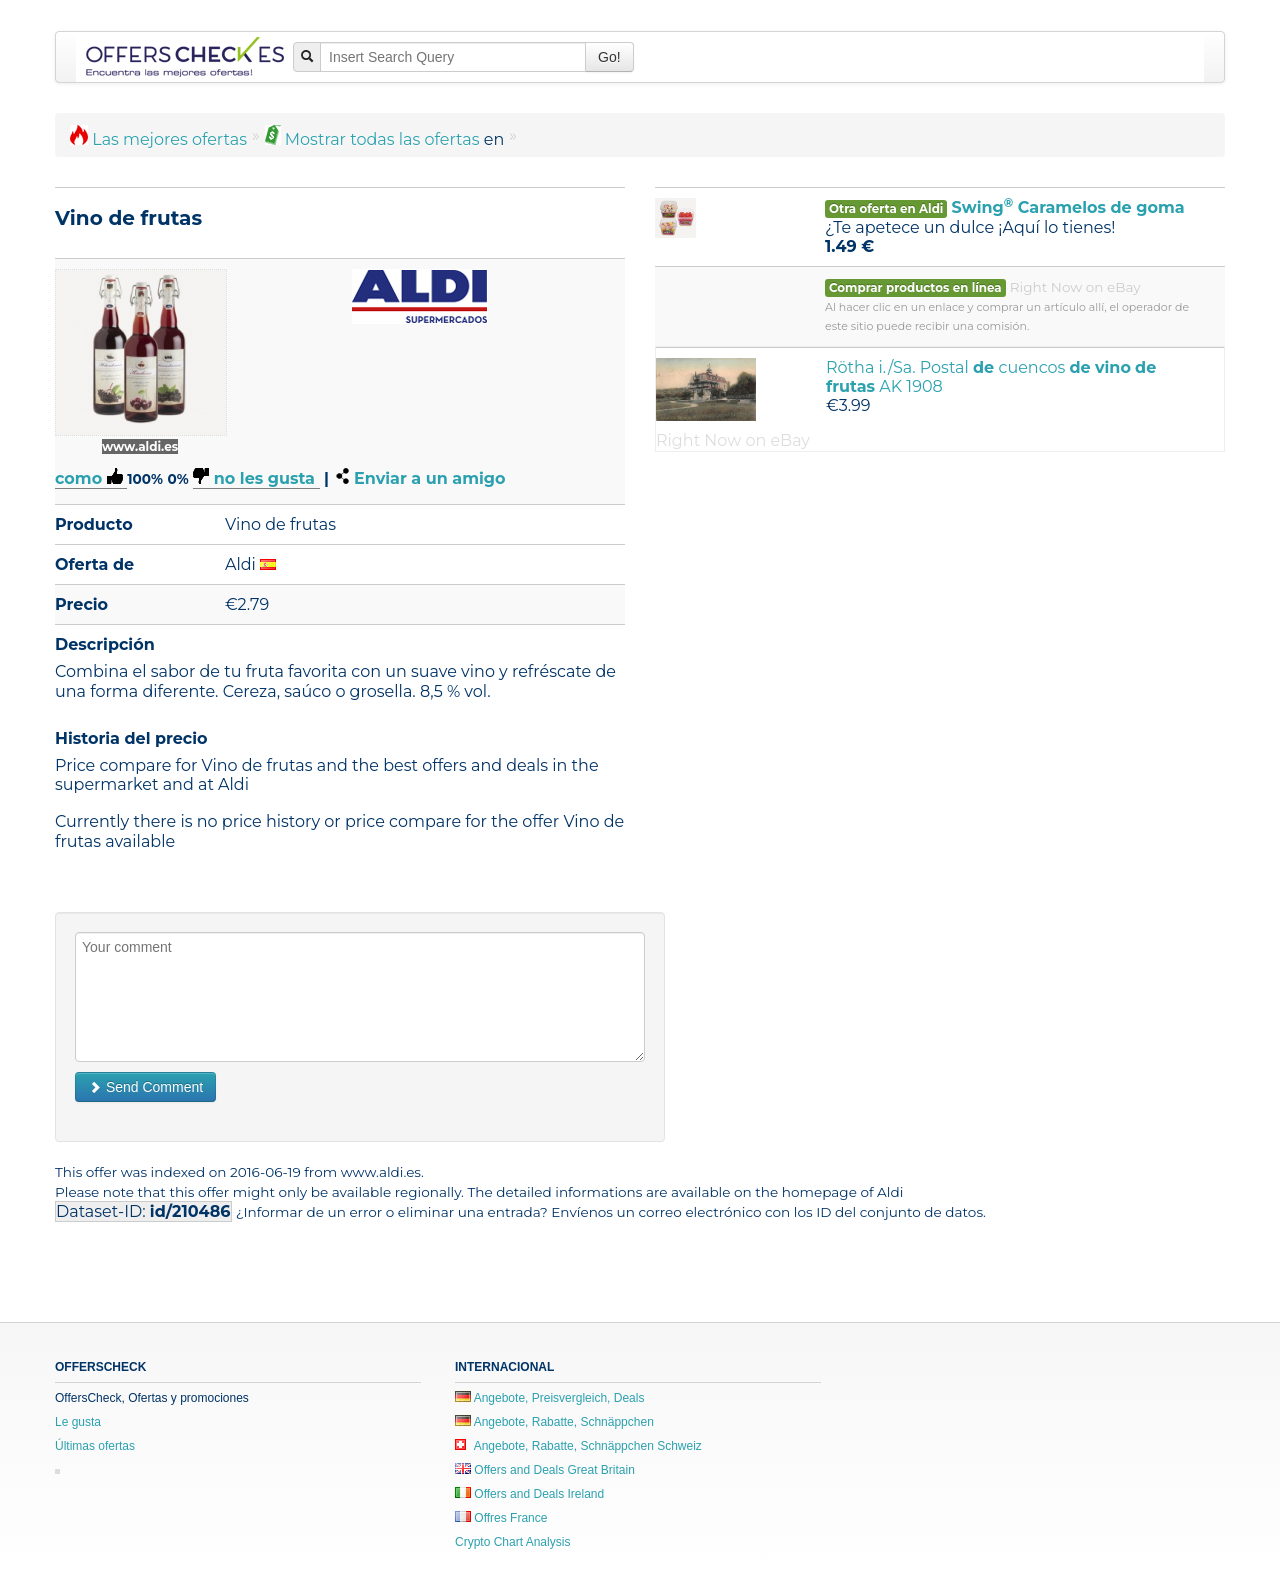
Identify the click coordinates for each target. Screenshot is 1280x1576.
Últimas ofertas (95, 1446)
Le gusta (78, 1422)
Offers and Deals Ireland (529, 1494)
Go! (609, 57)
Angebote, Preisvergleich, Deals (549, 1398)
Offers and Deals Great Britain (545, 1470)
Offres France (501, 1518)
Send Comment (145, 1087)
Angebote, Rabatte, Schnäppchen (554, 1422)
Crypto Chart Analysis (512, 1542)
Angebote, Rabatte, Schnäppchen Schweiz (578, 1446)
